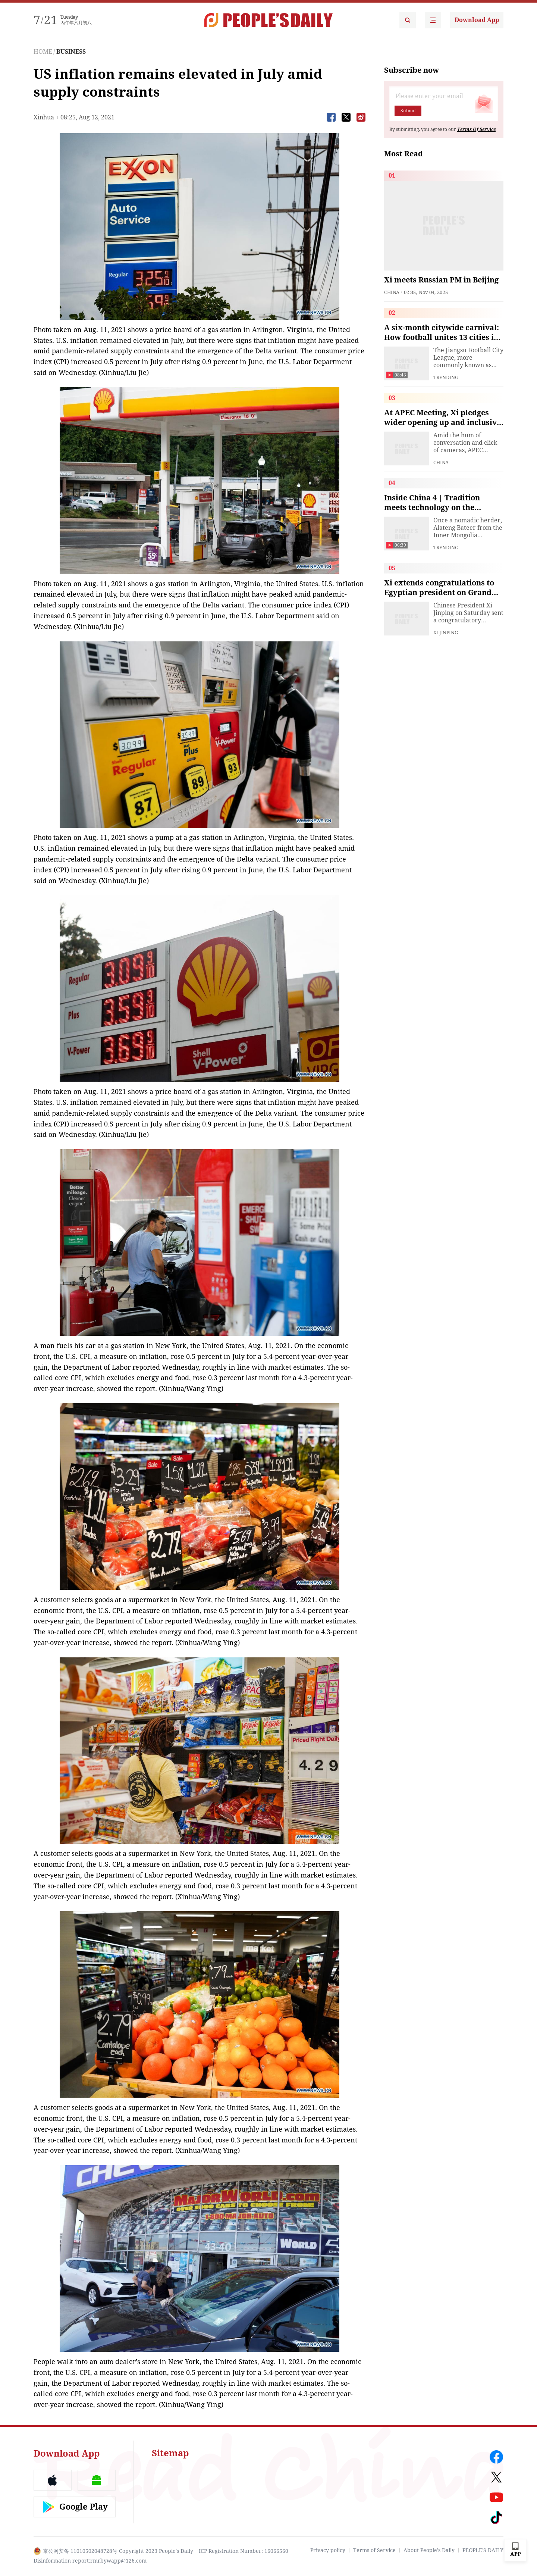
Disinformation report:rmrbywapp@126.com (90, 2561)
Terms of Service (374, 2550)
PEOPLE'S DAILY (482, 2550)
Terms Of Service (476, 129)
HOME (43, 51)
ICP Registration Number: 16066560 (243, 2551)
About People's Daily (429, 2550)
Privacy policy (327, 2550)
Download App (477, 20)
